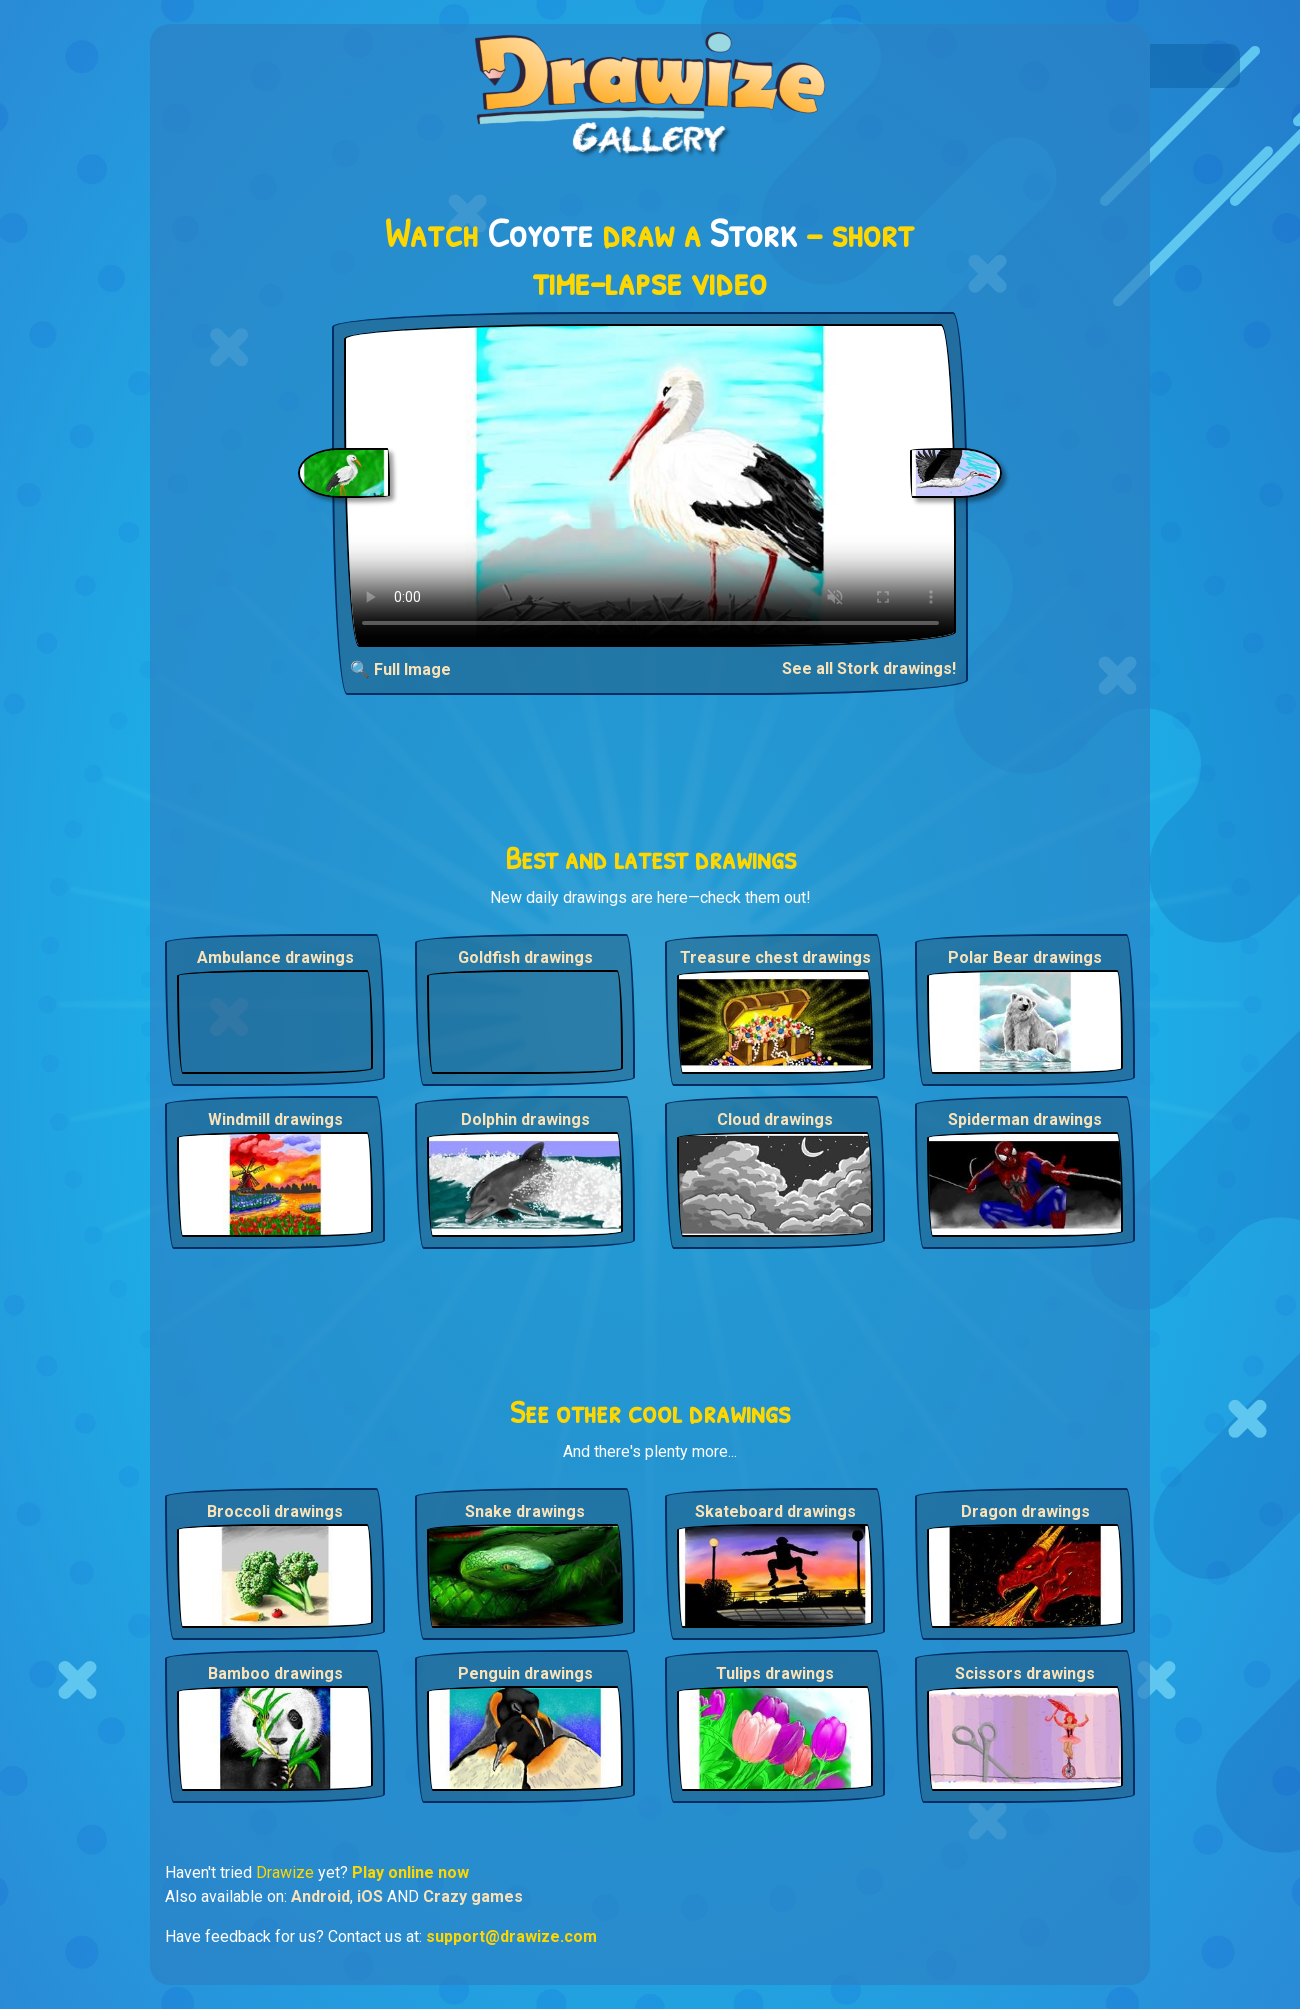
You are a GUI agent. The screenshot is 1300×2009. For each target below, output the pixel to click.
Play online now (410, 1872)
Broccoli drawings (275, 1511)
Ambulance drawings (275, 957)
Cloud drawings (775, 1119)
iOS (370, 1896)
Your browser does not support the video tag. (650, 485)
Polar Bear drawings (1025, 957)
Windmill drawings (275, 1119)
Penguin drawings (525, 1673)
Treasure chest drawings (775, 957)
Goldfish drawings (525, 957)
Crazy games (473, 1896)
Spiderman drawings (1025, 1119)
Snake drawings (525, 1511)
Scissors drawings (1025, 1673)
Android (320, 1896)
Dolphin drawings (525, 1119)
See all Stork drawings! (869, 668)
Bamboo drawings (275, 1673)
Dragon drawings (1025, 1511)
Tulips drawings (775, 1673)
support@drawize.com (511, 1936)
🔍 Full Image (400, 669)
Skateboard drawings (775, 1511)
